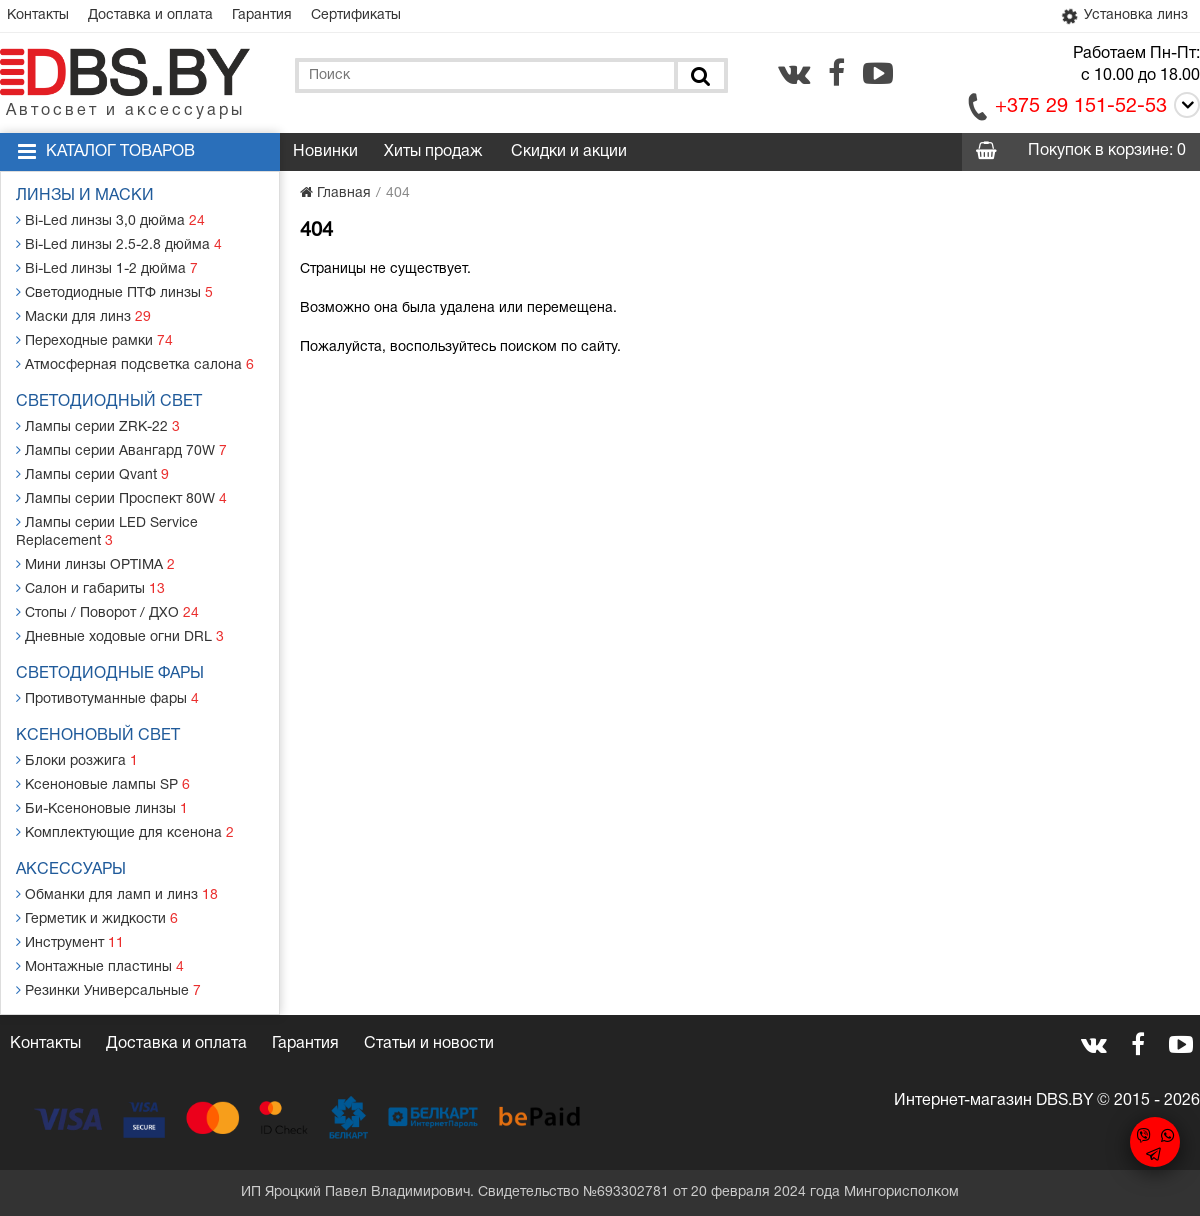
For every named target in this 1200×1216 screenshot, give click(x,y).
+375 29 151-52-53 (1081, 107)
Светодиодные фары (110, 674)
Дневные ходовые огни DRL (120, 636)
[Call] (1183, 108)
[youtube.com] (878, 73)
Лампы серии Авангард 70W (121, 450)
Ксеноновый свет (98, 736)
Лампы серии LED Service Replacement (107, 531)
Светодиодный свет (109, 402)
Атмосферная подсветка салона (135, 364)
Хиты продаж (433, 152)
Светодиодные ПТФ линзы (114, 292)
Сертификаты (356, 15)
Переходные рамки (94, 340)
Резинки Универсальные (108, 990)
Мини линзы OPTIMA (95, 564)
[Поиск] (699, 75)
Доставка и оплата (150, 15)
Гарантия (262, 15)
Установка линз (1123, 16)
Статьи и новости (429, 1044)
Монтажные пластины (100, 966)
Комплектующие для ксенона (125, 832)
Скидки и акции (569, 152)
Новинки (325, 152)
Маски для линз (83, 316)
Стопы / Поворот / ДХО (107, 612)
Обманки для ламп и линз (117, 894)
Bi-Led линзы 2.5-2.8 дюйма (119, 244)
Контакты (38, 15)
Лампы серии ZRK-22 (98, 426)
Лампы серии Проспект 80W (121, 498)
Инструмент (70, 942)
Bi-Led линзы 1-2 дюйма (107, 268)
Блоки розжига (77, 760)
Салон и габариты (90, 588)
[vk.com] (794, 73)
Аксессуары (71, 870)
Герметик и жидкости (97, 918)
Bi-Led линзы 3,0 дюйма (110, 220)
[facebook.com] (836, 73)
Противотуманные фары (107, 698)
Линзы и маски (85, 196)
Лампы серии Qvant (92, 474)
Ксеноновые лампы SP (103, 784)
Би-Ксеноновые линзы (102, 808)
